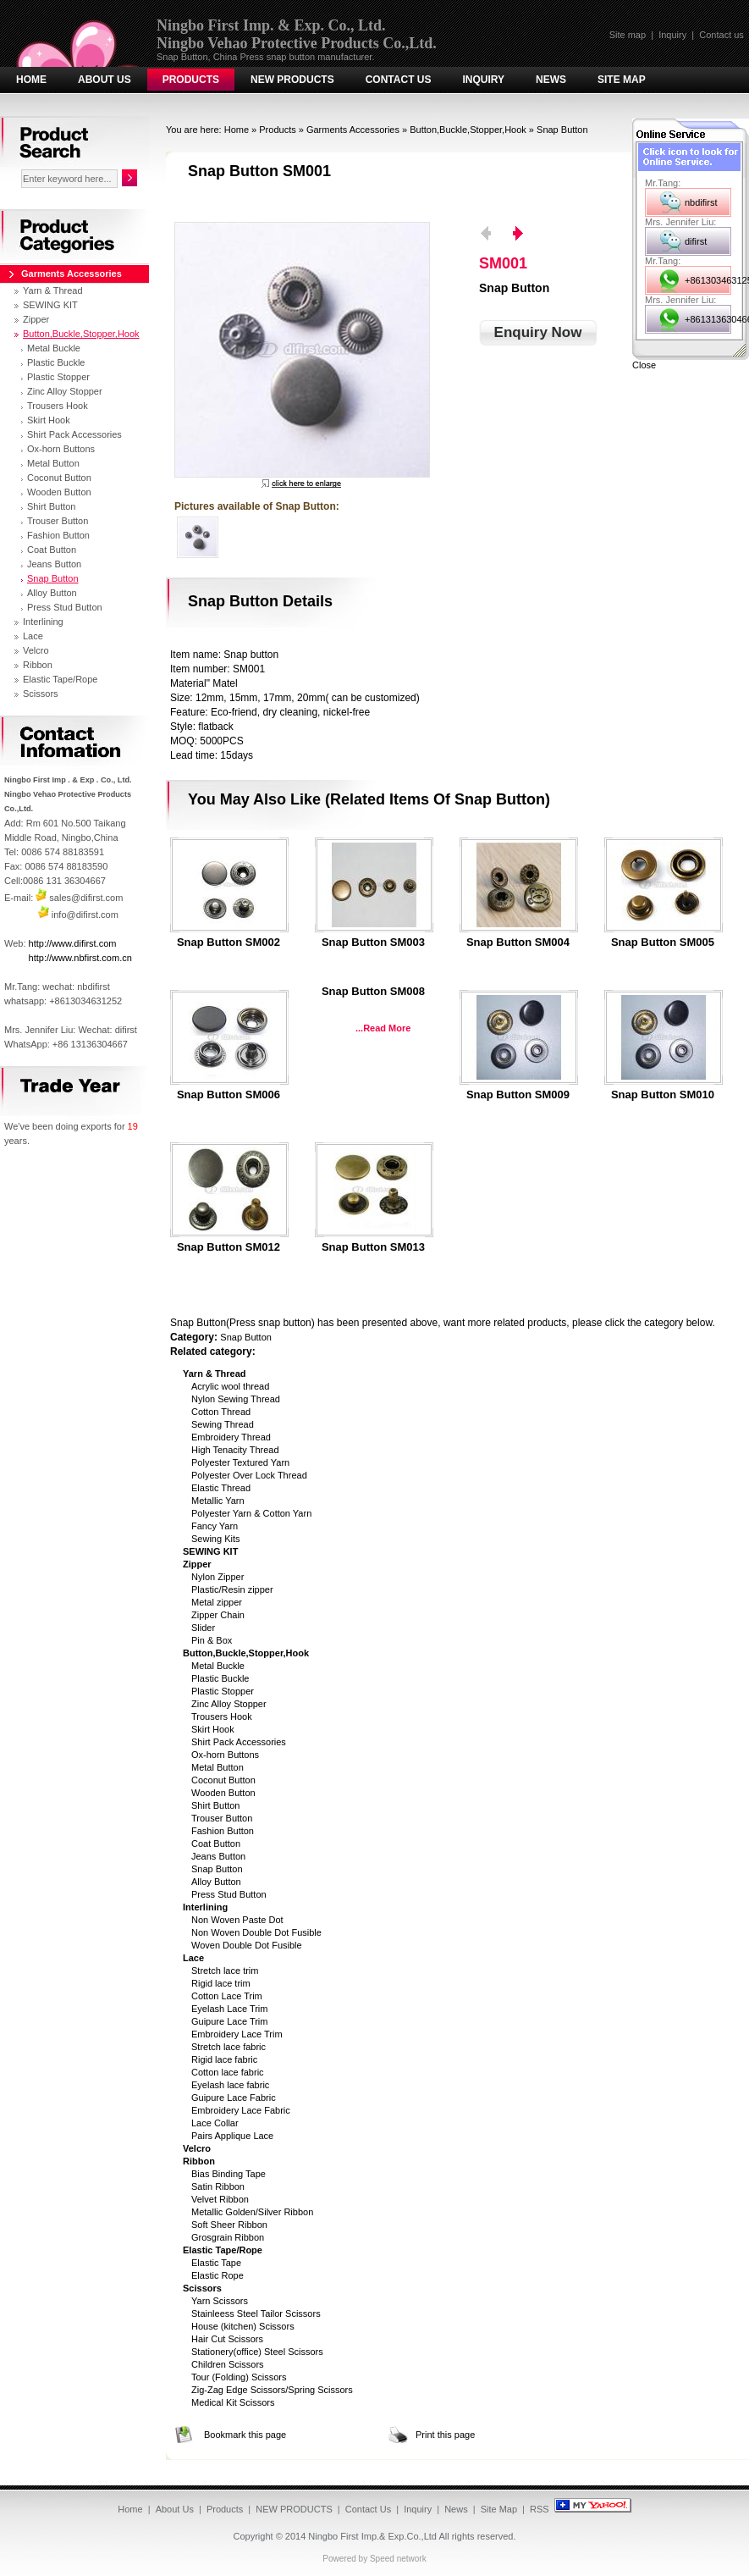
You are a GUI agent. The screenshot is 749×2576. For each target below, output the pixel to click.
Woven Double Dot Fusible (246, 1945)
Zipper (36, 319)
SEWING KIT (50, 305)
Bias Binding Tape (228, 2174)
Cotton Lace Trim (226, 1996)
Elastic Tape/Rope (60, 679)
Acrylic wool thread (230, 1386)
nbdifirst (701, 202)
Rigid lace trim (221, 1983)
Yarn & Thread (53, 290)
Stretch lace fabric (228, 2047)
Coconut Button (223, 1780)
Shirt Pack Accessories (238, 1742)
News (551, 80)
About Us (104, 80)
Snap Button (562, 129)
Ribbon (37, 665)
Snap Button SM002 (228, 942)
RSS (539, 2509)
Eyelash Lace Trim (229, 2009)
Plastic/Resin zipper (232, 1589)
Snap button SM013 (373, 1247)
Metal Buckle (218, 1666)
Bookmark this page (245, 2435)
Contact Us (399, 80)
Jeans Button (218, 1856)
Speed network (398, 2558)
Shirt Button (215, 1805)
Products (190, 80)
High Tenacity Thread (235, 1450)
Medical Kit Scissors (232, 2402)
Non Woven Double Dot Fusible (256, 1932)
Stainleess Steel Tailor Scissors (256, 2313)
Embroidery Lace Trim (237, 2034)
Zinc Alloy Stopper (229, 1704)
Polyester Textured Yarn (240, 1462)
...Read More (382, 1028)
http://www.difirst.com (73, 943)
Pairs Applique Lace (232, 2136)
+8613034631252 (708, 280)
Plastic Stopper (222, 1691)
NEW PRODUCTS (292, 80)
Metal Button (217, 1767)
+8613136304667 (708, 319)
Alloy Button (216, 1882)
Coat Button (215, 1843)
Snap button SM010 (662, 1095)
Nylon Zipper (217, 1577)
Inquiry (672, 35)
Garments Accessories (352, 129)
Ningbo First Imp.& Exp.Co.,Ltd (372, 2536)
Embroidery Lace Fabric (240, 2110)
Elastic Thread (221, 1488)
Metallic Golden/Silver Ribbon (252, 2212)
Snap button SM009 (518, 1095)
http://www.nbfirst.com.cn (80, 958)
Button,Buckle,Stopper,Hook (468, 129)
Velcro (36, 650)
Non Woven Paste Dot (237, 1920)
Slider (203, 1627)
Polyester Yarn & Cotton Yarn (251, 1513)
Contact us (721, 35)
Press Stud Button (229, 1894)
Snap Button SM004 (518, 942)
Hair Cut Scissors (227, 2339)
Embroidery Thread (231, 1437)
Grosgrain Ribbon (227, 2237)
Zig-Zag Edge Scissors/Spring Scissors (272, 2390)
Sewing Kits (215, 1539)
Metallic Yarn (218, 1500)
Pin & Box (211, 1640)
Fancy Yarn (214, 1526)
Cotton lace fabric (227, 2072)
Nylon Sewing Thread (235, 1399)
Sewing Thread (222, 1424)
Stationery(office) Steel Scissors (257, 2352)
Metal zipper (216, 1602)
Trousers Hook (221, 1716)
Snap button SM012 (228, 1247)
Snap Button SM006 (228, 1095)
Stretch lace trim (224, 1970)
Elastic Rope (217, 2275)
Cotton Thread (221, 1412)
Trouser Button (221, 1818)
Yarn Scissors (219, 2301)
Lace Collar (215, 2123)
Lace (33, 636)
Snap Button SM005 (662, 942)
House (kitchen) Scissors (243, 2326)
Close (644, 365)
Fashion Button (222, 1831)
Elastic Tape (216, 2263)
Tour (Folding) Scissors (238, 2377)
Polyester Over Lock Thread (249, 1475)
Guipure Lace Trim (229, 2021)
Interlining (43, 621)
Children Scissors (227, 2364)
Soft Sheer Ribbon (229, 2224)
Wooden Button (223, 1793)
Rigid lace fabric (224, 2059)
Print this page (445, 2435)
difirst (696, 241)
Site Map (622, 80)
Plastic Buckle (220, 1678)
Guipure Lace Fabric (233, 2097)
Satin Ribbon (218, 2186)
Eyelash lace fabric (230, 2085)
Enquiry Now (538, 332)
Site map (627, 35)
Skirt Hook (212, 1729)
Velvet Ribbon (220, 2199)
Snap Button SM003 (373, 942)
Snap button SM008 (373, 992)
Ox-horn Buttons (225, 1755)
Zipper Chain (218, 1615)
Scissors (40, 693)
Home (31, 80)
